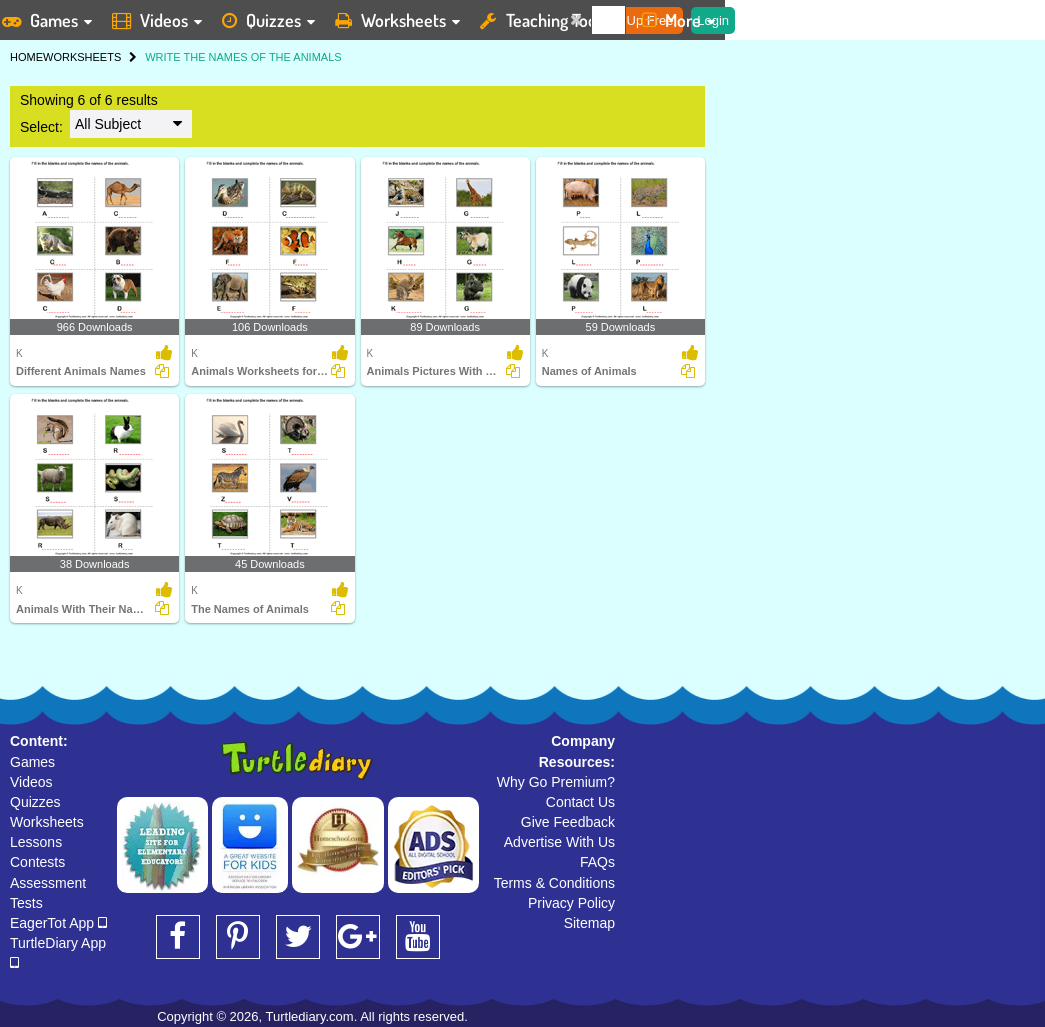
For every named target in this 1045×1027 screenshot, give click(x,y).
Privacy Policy (571, 903)
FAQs (597, 862)
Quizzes (35, 802)
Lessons (36, 842)
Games (32, 762)
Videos (31, 782)
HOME (26, 57)
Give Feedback (568, 822)
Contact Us (580, 802)
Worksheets (47, 822)
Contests (37, 862)
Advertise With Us (559, 842)
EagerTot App (58, 923)
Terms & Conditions (554, 883)
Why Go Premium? (556, 782)
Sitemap (589, 923)
